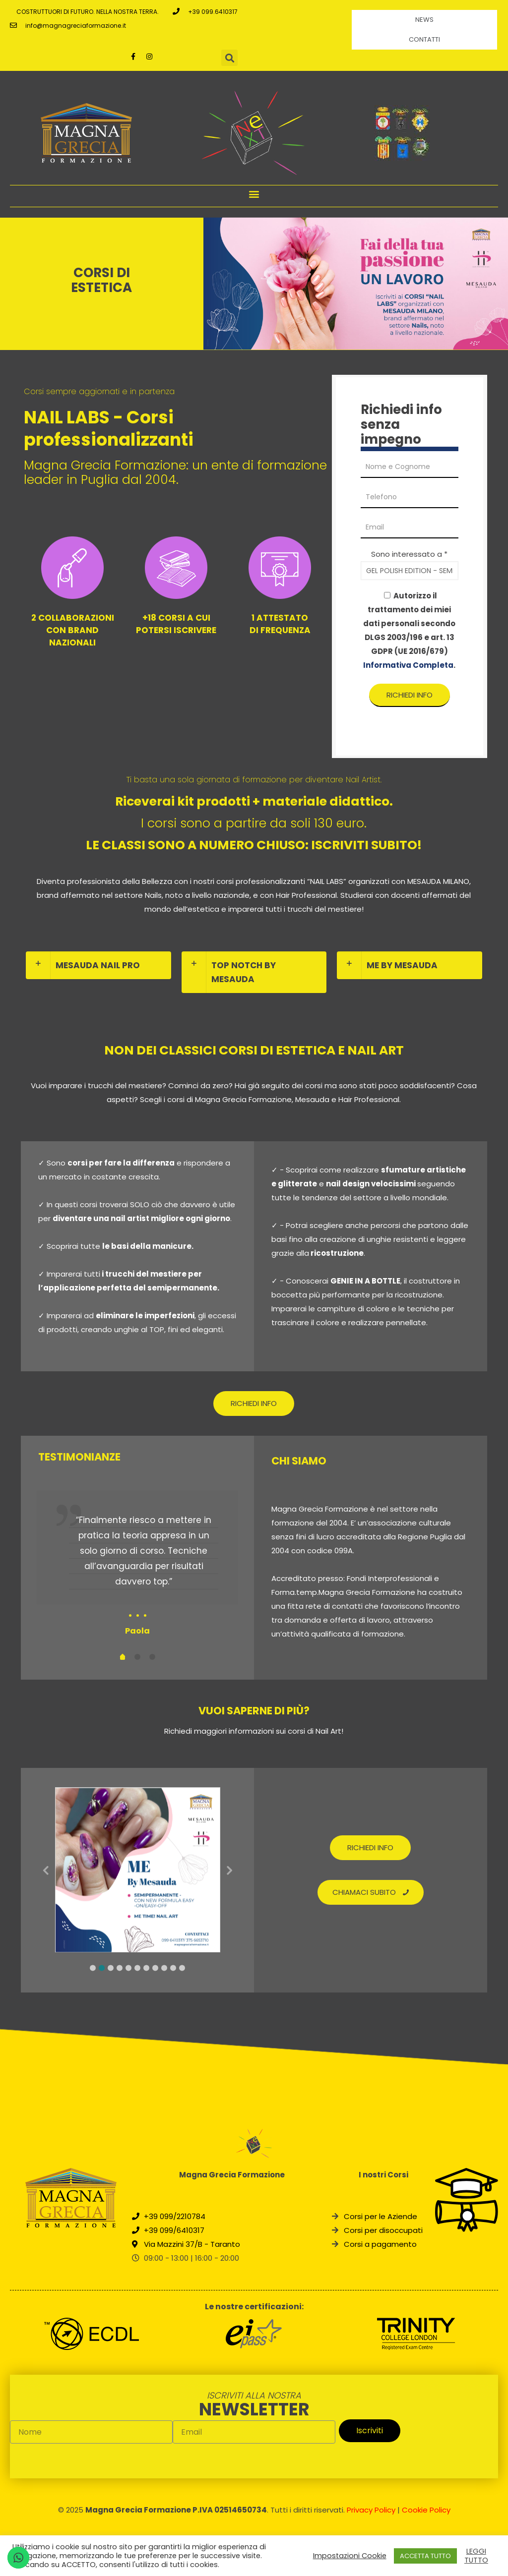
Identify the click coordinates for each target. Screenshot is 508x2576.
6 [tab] (137, 1968)
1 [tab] (93, 1968)
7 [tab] (146, 1968)
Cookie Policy (426, 2510)
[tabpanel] (137, 1564)
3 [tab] (111, 1968)
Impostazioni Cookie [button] (349, 2555)
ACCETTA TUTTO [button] (425, 2556)
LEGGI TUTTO (476, 2556)
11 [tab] (182, 1968)
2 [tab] (102, 1968)
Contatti (424, 39)
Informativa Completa (408, 665)
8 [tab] (155, 1968)
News (424, 19)
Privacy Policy (371, 2510)
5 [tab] (128, 1968)
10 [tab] (173, 1968)
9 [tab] (164, 1968)
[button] (254, 193)
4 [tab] (120, 1968)
